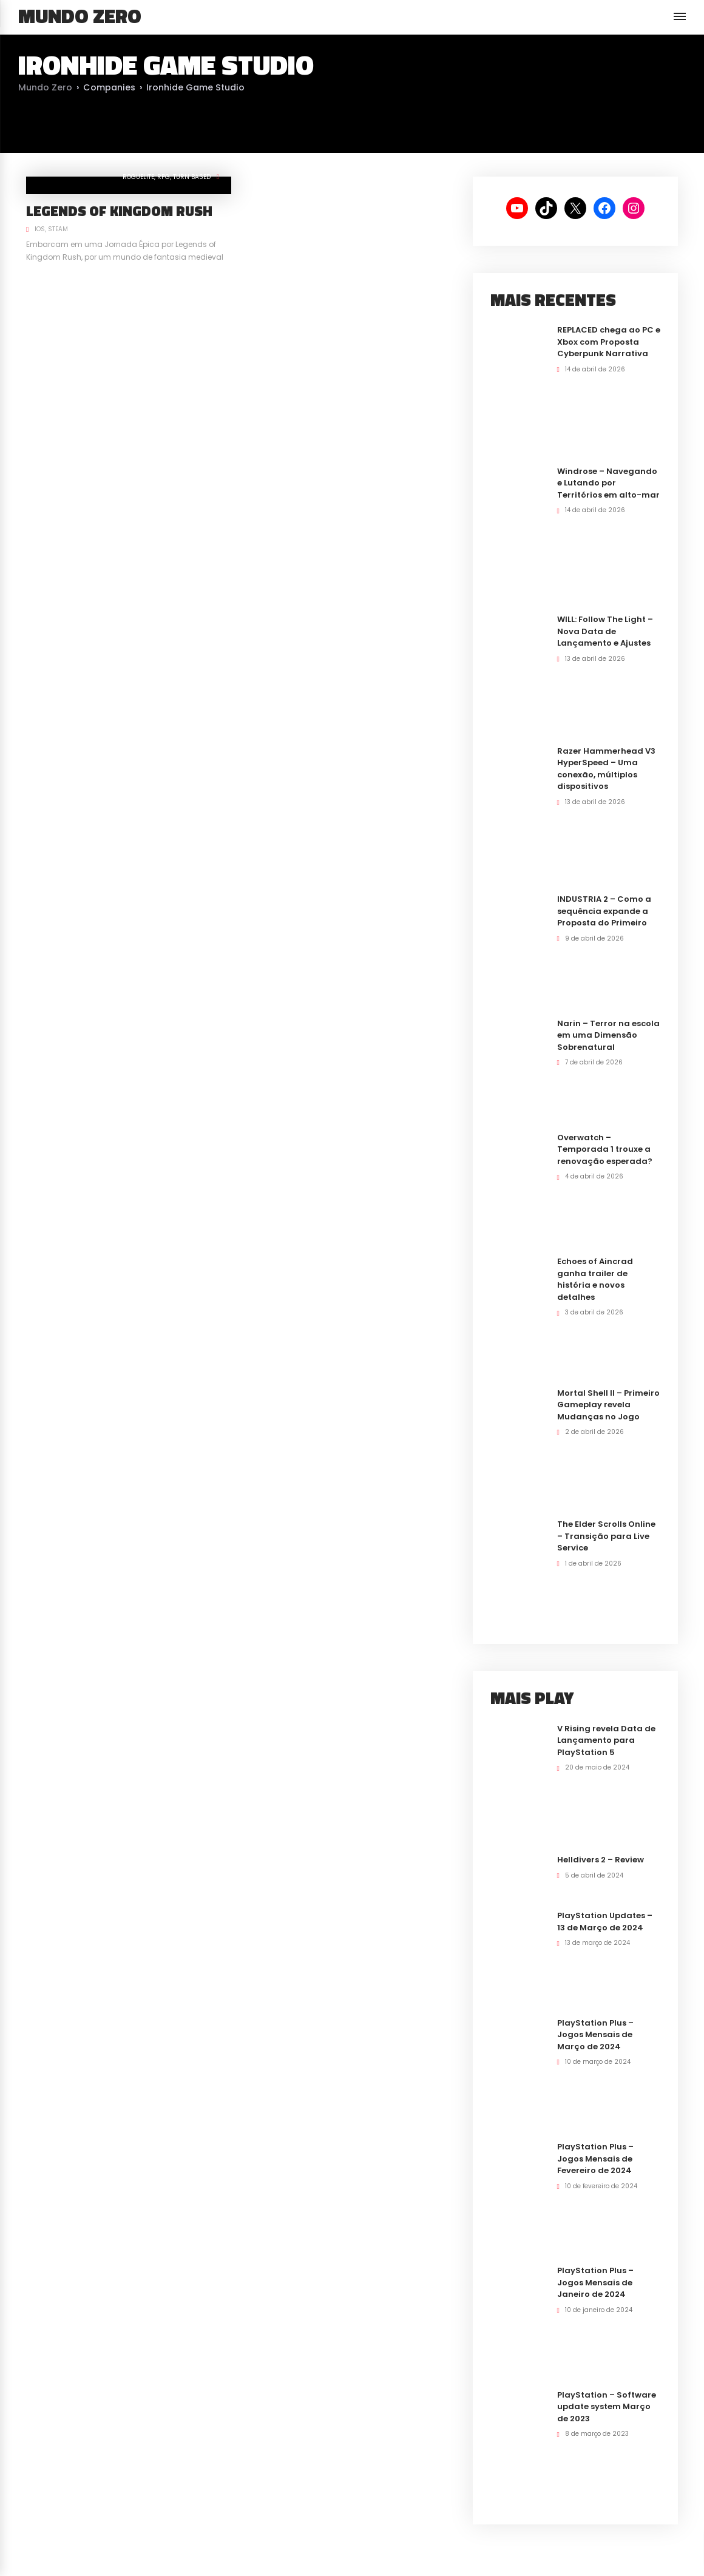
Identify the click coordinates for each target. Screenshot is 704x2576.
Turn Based (192, 177)
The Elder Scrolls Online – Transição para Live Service (606, 1535)
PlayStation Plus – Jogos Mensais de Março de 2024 (595, 2034)
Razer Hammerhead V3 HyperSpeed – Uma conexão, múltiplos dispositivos (606, 769)
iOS (40, 229)
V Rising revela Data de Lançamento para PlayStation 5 (606, 1740)
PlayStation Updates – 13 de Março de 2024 (604, 1921)
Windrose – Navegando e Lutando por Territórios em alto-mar (608, 483)
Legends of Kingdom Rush (119, 210)
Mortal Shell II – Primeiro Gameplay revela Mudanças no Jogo (608, 1404)
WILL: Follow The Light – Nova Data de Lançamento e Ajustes (605, 631)
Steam (58, 229)
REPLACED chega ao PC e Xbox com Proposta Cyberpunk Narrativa (608, 341)
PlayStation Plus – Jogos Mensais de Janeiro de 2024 (595, 2282)
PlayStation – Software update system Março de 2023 (606, 2406)
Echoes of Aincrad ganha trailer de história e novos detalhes (595, 1279)
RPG (163, 177)
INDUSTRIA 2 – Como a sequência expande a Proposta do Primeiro (604, 910)
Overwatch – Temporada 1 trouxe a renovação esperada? (604, 1149)
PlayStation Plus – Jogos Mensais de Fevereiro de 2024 (595, 2158)
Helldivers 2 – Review (600, 1859)
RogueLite (138, 177)
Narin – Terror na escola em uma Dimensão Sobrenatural (608, 1035)
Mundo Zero (79, 16)
